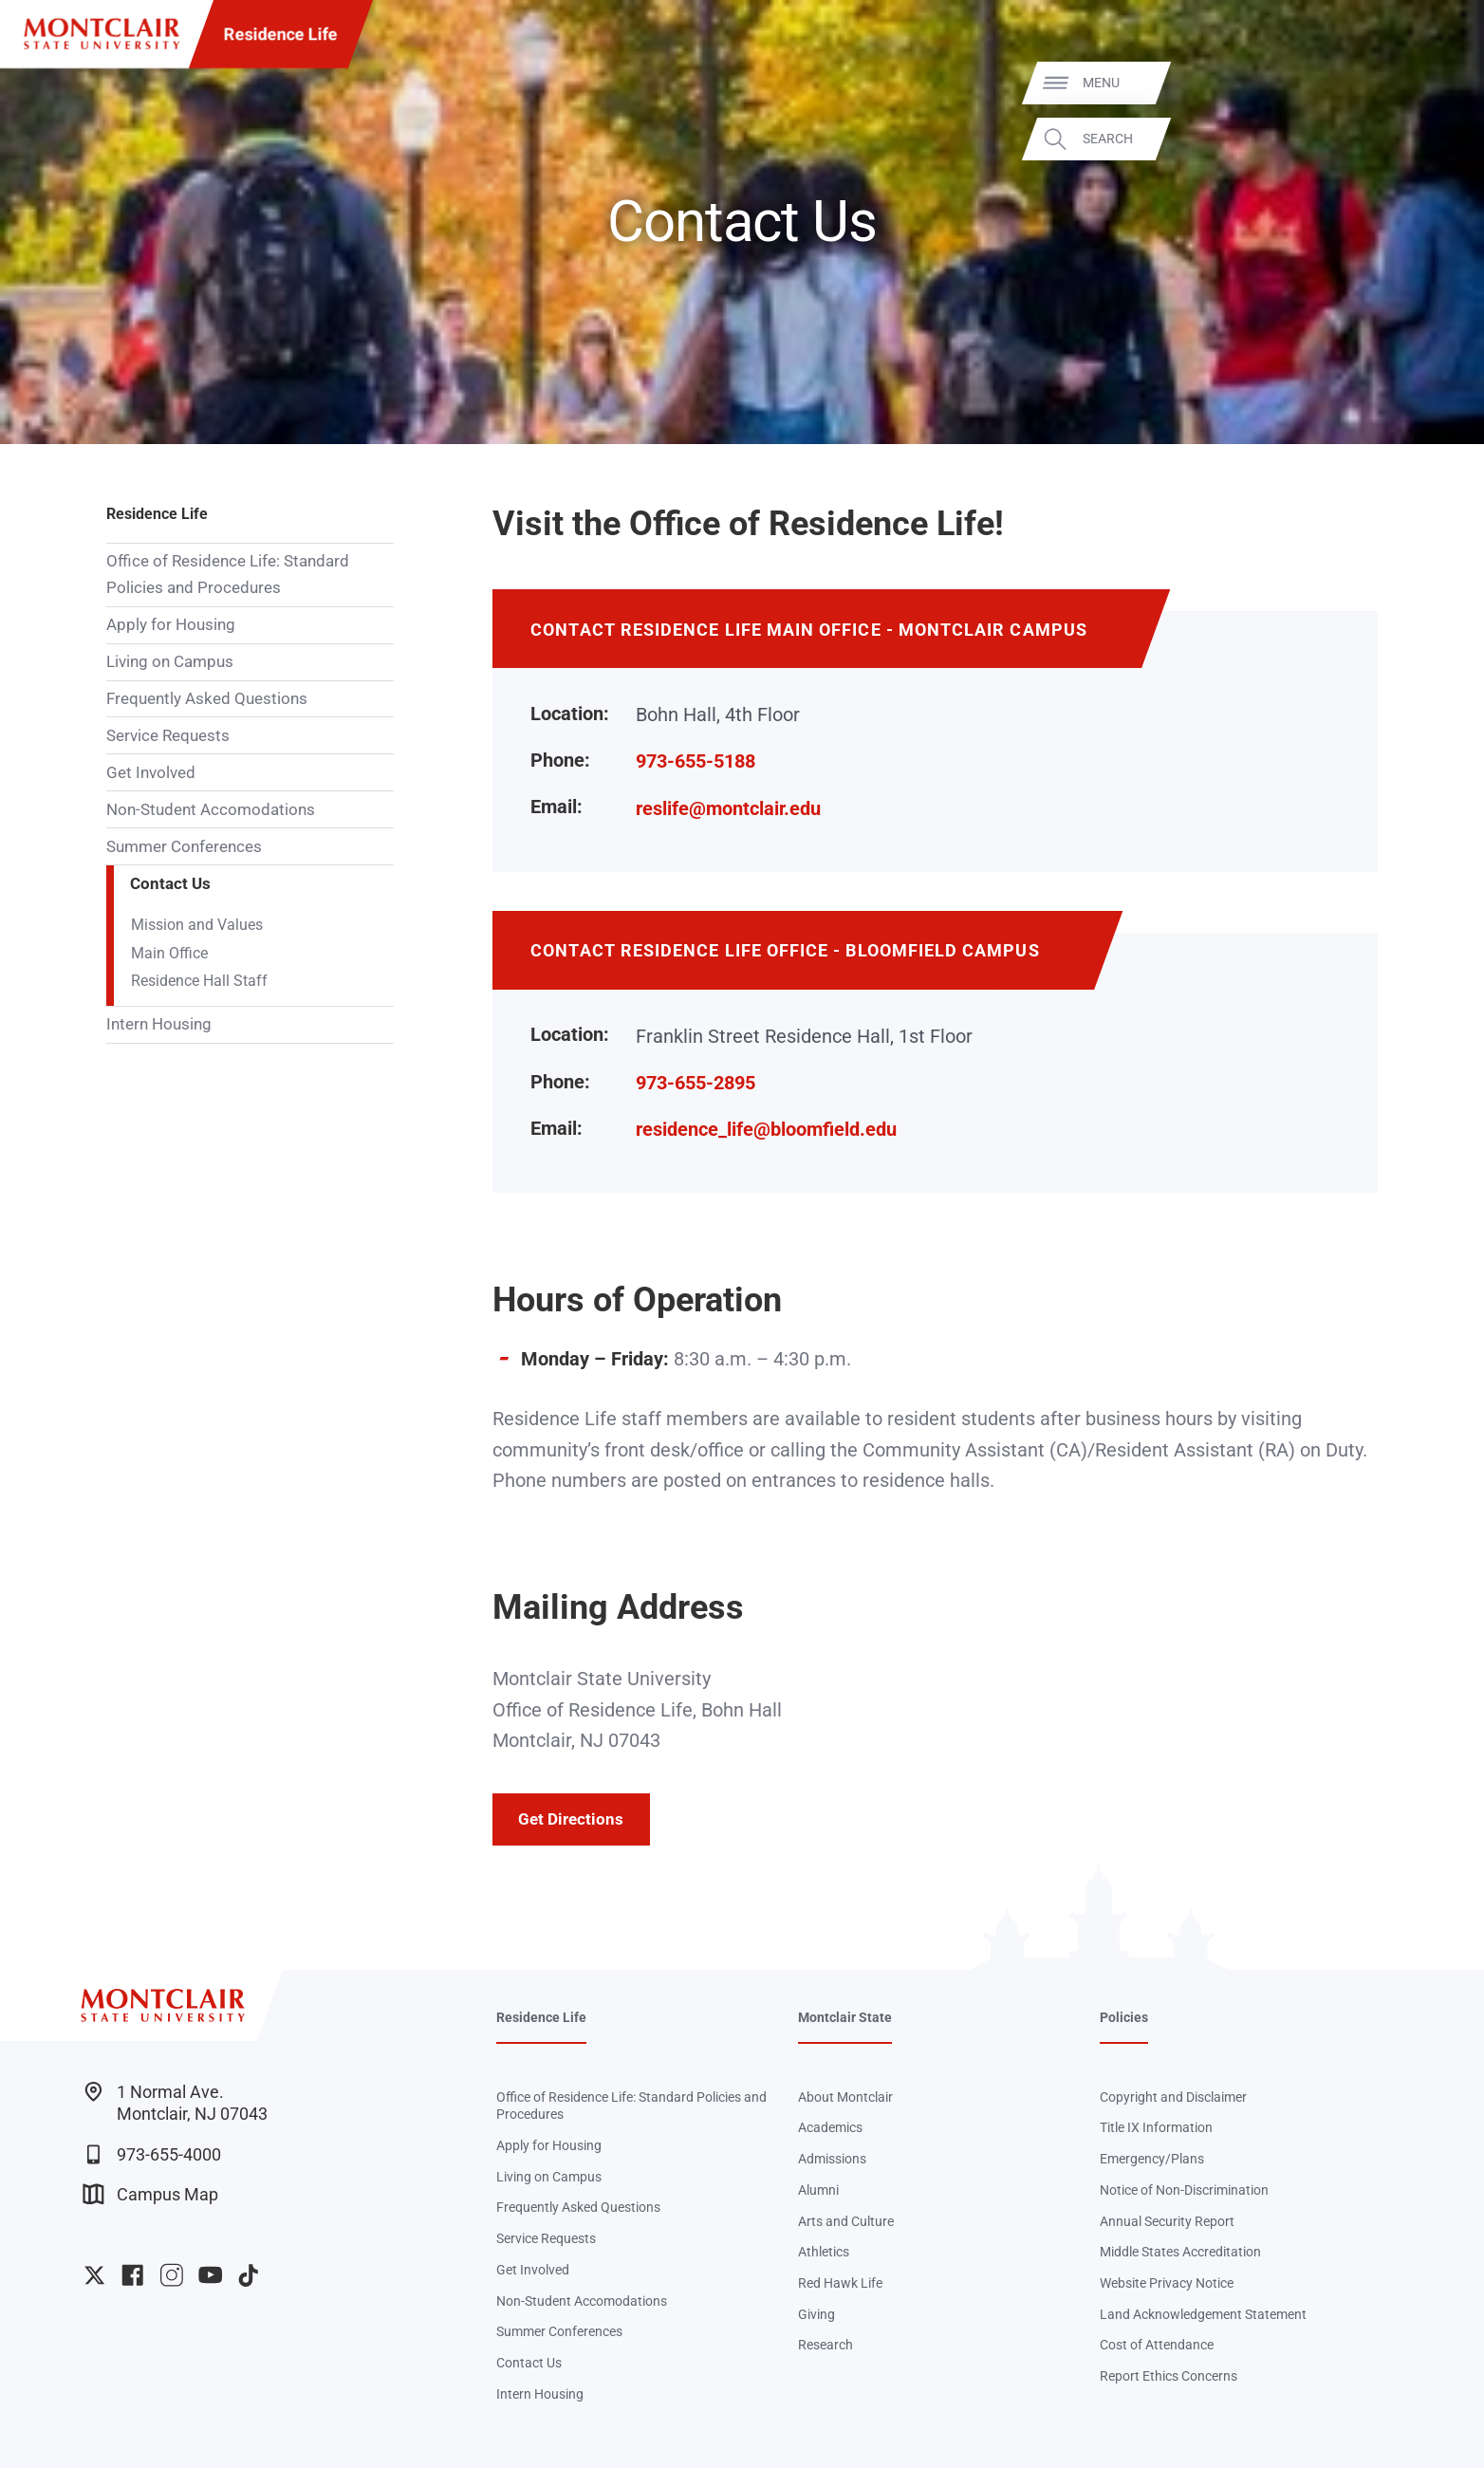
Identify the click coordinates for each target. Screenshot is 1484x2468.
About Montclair (845, 2097)
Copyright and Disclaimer (1173, 2097)
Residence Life (281, 34)
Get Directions (570, 1818)
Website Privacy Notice (1167, 2283)
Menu (1431, 82)
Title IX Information (1156, 2127)
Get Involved (150, 772)
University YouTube (210, 2275)
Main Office (169, 953)
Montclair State (845, 2017)
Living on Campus (169, 661)
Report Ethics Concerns (1168, 2376)
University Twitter (94, 2275)
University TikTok (248, 2275)
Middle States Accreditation (1180, 2251)
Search (1438, 138)
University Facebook (132, 2275)
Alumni (818, 2190)
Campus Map (151, 2194)
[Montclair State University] (101, 33)
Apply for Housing (170, 624)
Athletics (823, 2251)
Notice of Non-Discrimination (1184, 2190)
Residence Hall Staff (199, 981)
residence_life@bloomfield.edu (766, 1129)
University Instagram (171, 2275)
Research (825, 2344)
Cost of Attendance (1157, 2344)
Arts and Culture (846, 2221)
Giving (816, 2314)
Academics (830, 2127)
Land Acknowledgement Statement (1203, 2314)
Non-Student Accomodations (210, 809)
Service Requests (168, 735)
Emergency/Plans (1152, 2158)
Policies (1124, 2017)
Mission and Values (197, 925)
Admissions (832, 2158)
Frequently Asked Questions (206, 698)
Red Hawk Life (840, 2283)
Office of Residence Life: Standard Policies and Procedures (227, 574)
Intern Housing (159, 1023)
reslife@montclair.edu (728, 808)
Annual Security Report (1167, 2221)
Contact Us (170, 883)
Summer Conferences (184, 846)
